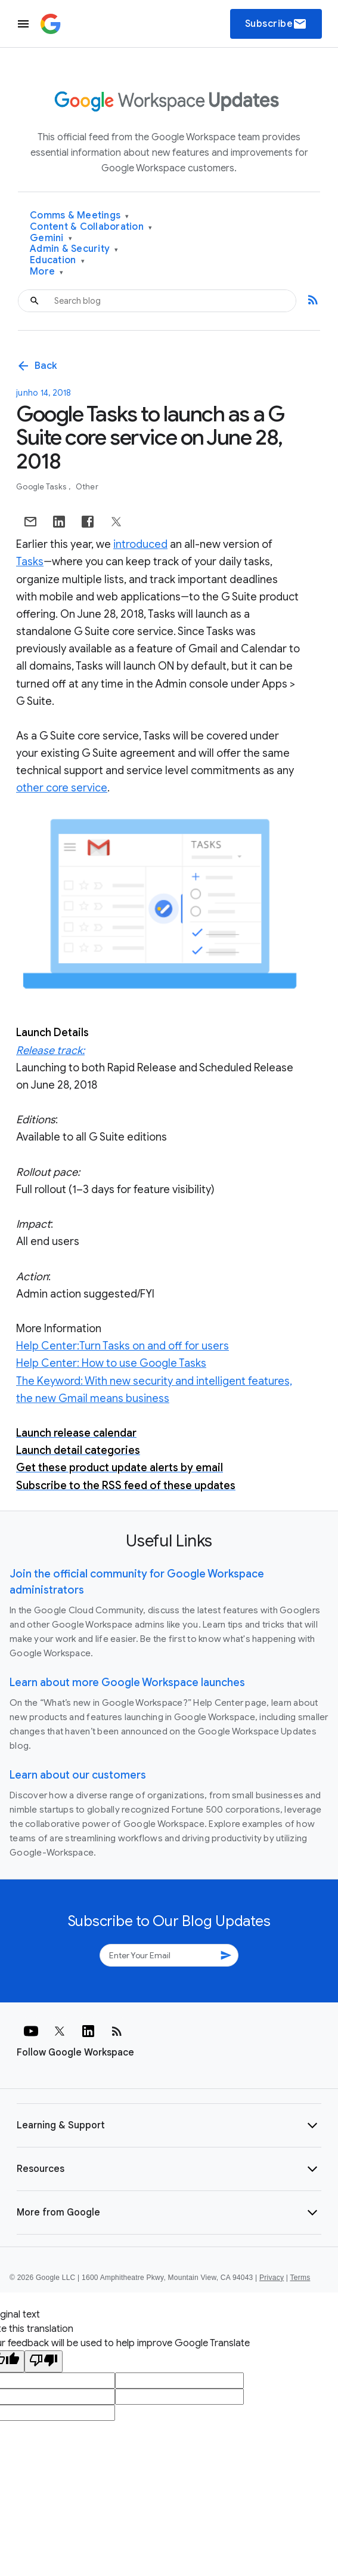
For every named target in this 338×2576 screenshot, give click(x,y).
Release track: (50, 1050)
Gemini (51, 238)
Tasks (30, 561)
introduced (140, 544)
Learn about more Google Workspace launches (127, 1682)
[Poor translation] (43, 2361)
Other (87, 487)
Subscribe (276, 24)
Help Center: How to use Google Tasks (111, 1363)
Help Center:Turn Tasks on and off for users (122, 1345)
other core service (61, 787)
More (47, 272)
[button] (169, 2125)
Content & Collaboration (91, 227)
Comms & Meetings (79, 215)
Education (57, 260)
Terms (300, 2277)
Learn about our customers (78, 1775)
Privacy (271, 2277)
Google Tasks (42, 487)
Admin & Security (74, 249)
